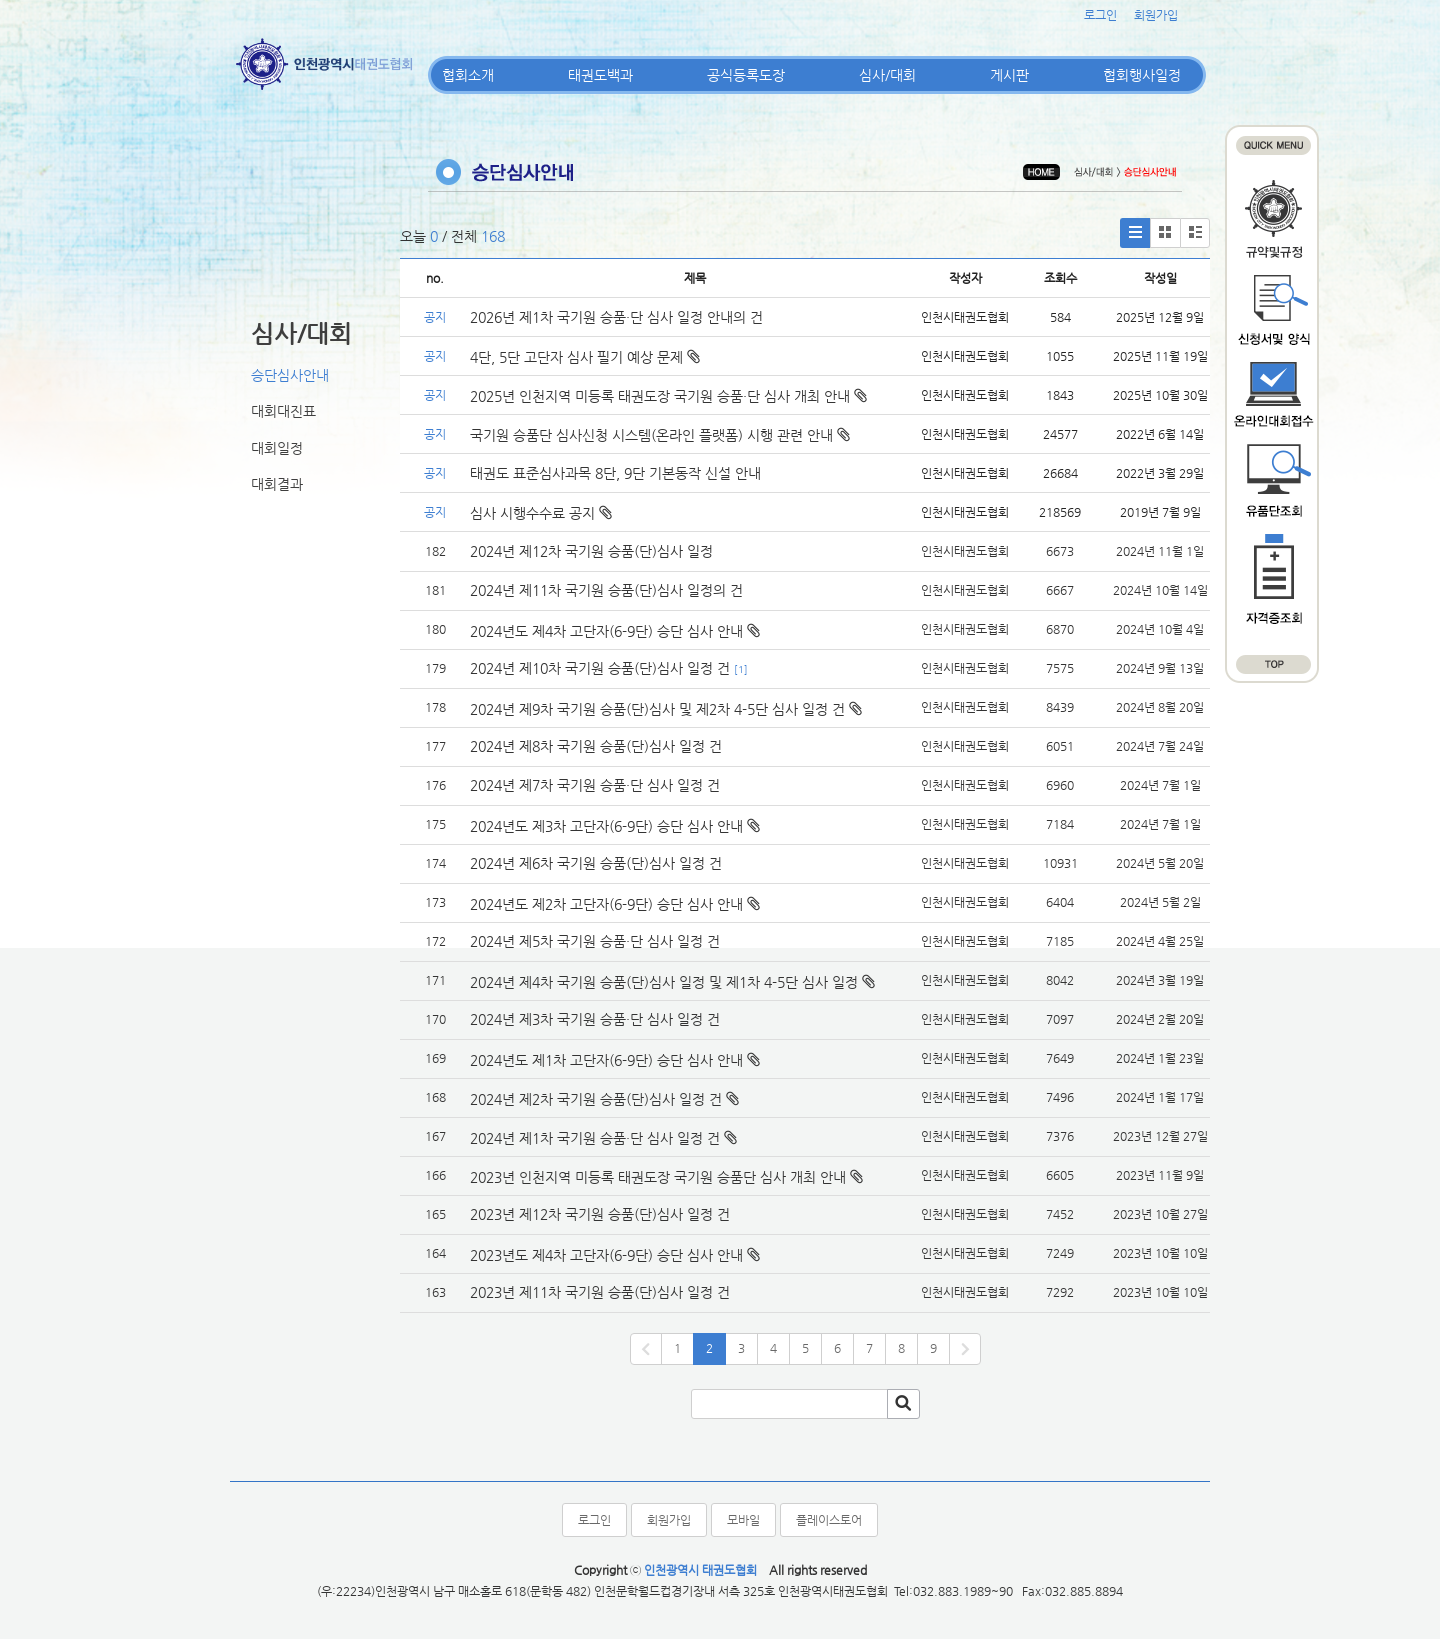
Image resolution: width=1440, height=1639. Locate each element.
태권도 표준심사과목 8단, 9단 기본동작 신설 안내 (615, 473)
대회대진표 (283, 411)
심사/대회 (887, 75)
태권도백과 (600, 75)
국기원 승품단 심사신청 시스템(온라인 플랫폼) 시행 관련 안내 (660, 435)
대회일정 (277, 448)
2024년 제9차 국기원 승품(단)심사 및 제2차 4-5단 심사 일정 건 (657, 709)
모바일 (743, 1520)
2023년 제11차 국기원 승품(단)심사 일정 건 (600, 1292)
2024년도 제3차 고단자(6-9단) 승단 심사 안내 (606, 826)
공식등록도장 (746, 75)
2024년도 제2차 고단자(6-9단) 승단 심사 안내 (606, 904)
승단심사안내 (290, 375)
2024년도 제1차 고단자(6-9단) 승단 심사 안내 (606, 1060)
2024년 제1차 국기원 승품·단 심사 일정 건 (595, 1138)
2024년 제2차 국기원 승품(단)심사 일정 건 (596, 1099)
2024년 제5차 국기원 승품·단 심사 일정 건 (595, 941)
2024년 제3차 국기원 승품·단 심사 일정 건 (595, 1019)
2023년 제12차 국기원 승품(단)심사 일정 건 (600, 1214)
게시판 (1009, 75)
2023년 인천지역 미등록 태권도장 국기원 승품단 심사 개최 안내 (658, 1177)
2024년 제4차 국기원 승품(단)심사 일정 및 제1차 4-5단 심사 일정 (664, 982)
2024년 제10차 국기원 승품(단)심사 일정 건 (600, 668)
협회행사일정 (1142, 75)
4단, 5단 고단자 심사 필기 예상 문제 (585, 357)
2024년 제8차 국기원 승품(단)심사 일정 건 (596, 746)
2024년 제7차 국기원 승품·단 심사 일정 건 (595, 785)
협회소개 (468, 75)
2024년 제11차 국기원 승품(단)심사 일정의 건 (606, 590)
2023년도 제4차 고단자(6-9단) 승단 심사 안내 (606, 1255)
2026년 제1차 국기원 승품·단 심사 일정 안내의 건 (616, 317)
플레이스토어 (829, 1520)
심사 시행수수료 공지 (541, 513)
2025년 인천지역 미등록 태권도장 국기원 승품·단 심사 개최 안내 (668, 396)
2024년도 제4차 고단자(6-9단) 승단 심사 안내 (606, 631)
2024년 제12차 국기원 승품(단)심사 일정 (593, 551)
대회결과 (277, 484)
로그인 (1100, 15)
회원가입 (1156, 15)
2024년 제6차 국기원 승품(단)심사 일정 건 (596, 863)
